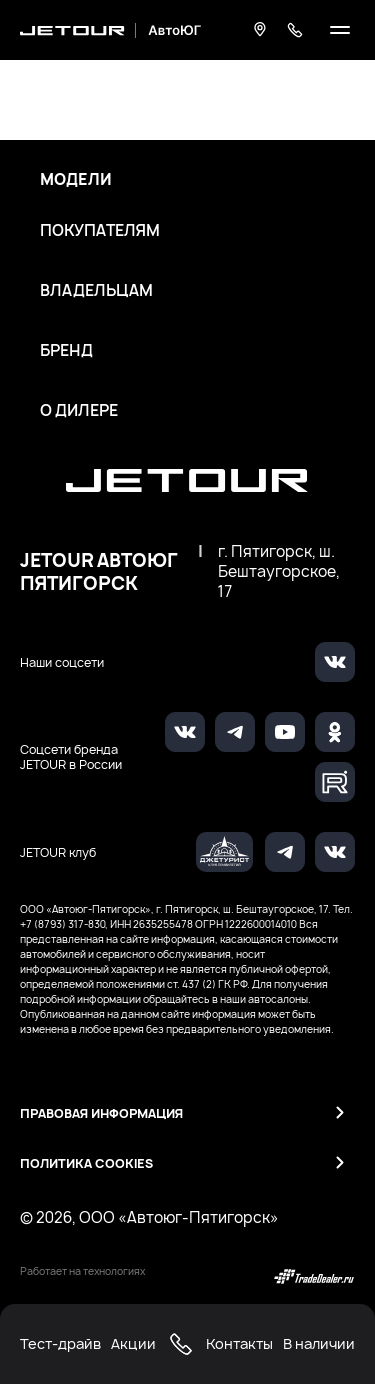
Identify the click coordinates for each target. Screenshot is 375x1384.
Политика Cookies (86, 1163)
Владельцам (96, 291)
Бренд (66, 351)
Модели (76, 180)
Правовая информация (101, 1113)
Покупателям (100, 231)
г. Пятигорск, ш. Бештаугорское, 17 (279, 572)
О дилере (79, 411)
